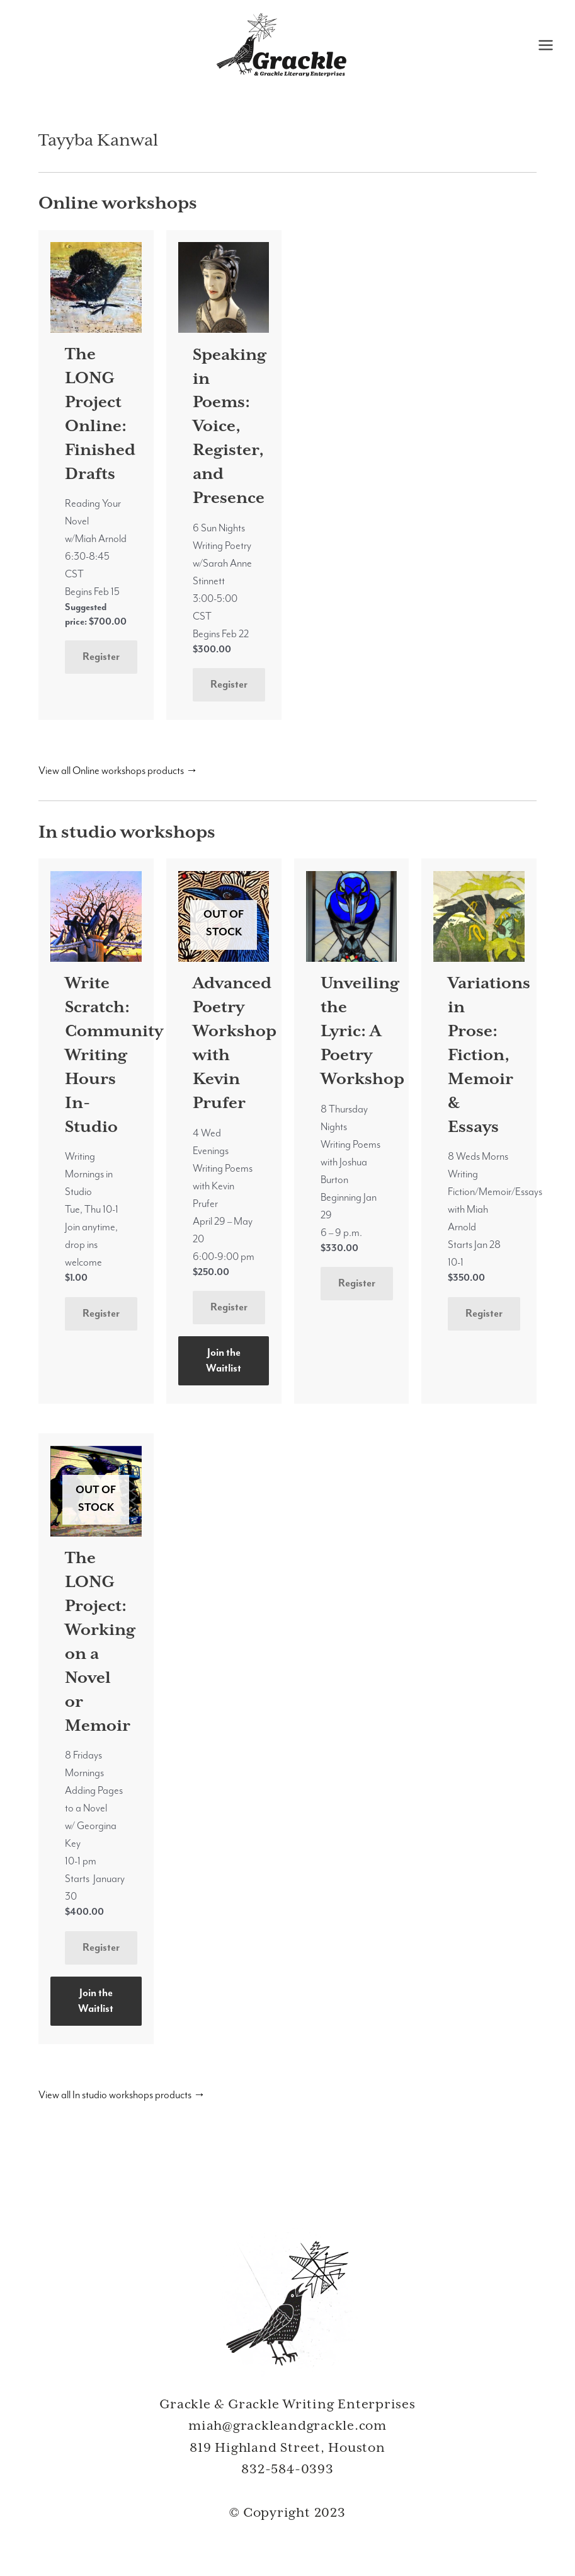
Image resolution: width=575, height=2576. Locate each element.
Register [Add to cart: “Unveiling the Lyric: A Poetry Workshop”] (356, 1283)
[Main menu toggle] (545, 45)
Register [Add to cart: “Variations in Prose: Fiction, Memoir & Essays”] (484, 1313)
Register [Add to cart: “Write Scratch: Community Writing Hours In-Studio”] (101, 1313)
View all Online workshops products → (118, 770)
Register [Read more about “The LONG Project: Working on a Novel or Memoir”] (101, 1947)
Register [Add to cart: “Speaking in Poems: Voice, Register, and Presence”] (229, 684)
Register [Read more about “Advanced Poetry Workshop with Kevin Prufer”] (229, 1307)
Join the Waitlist (223, 1360)
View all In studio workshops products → (121, 2094)
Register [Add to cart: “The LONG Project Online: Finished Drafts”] (101, 656)
